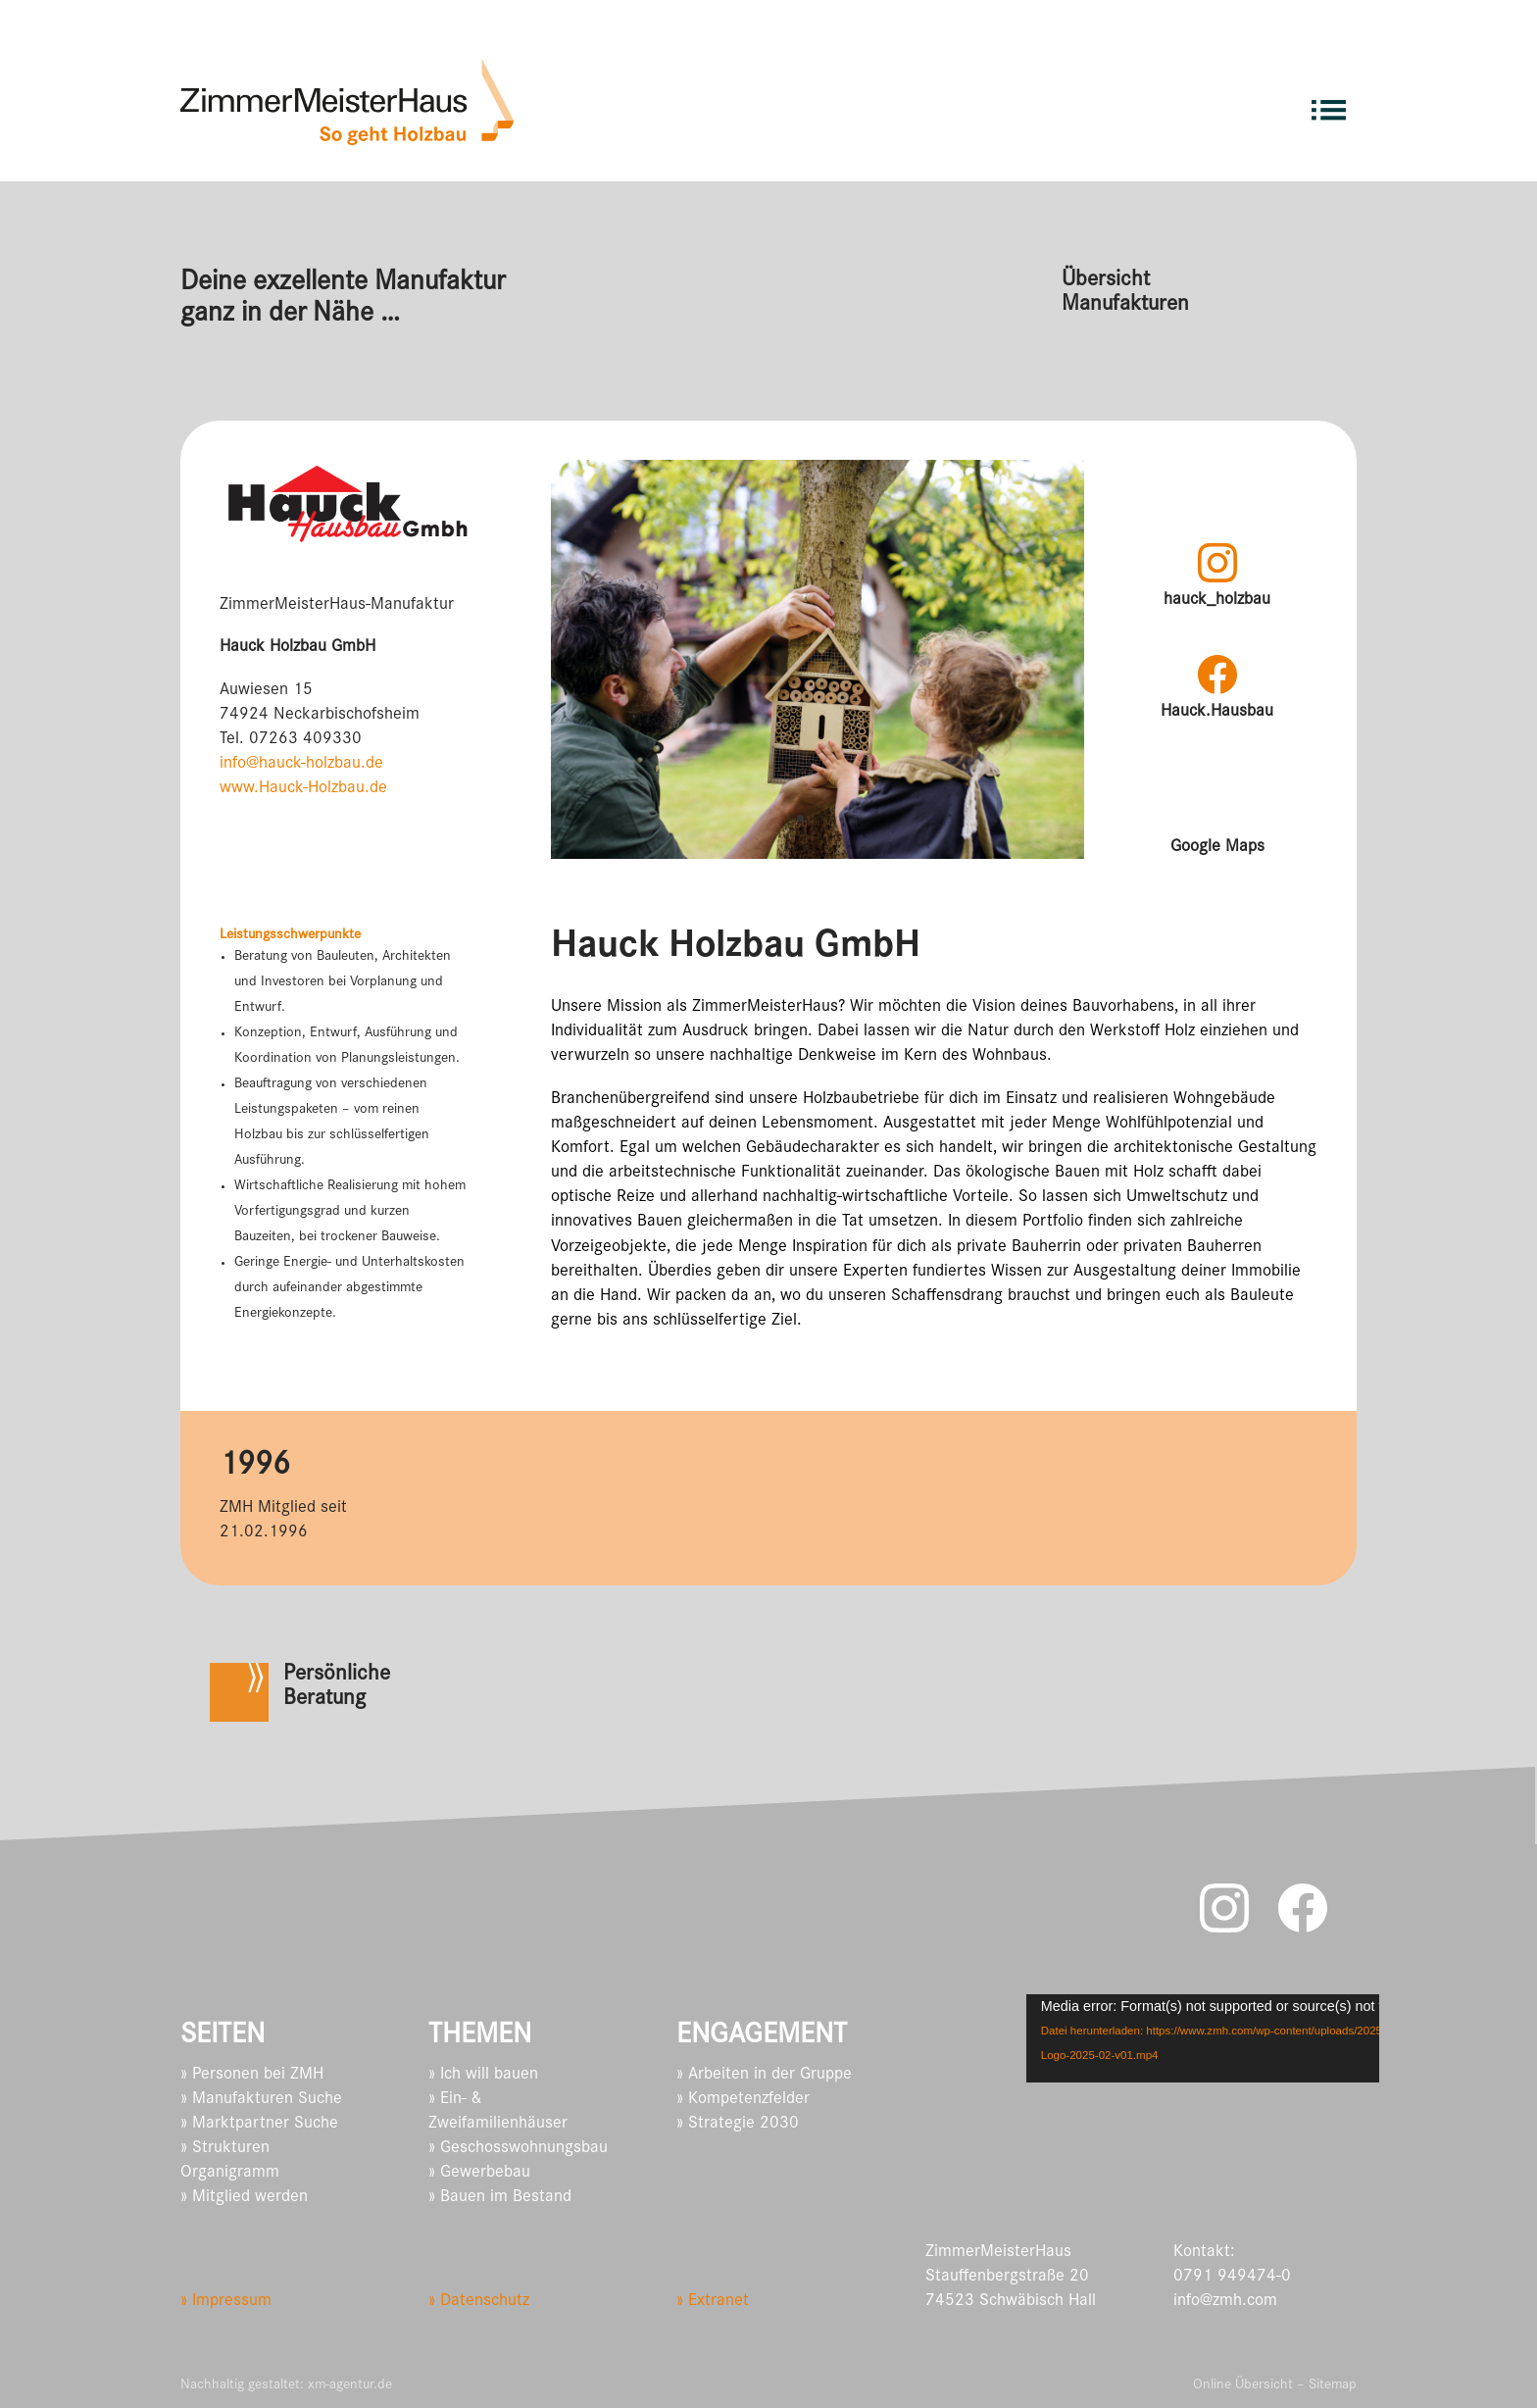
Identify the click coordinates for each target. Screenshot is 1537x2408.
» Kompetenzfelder (743, 2100)
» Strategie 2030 (737, 2124)
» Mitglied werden (244, 2198)
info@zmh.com (1225, 2302)
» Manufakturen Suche (261, 2100)
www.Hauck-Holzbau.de (303, 789)
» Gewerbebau (479, 2173)
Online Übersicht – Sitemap (1275, 2386)
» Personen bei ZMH (251, 2075)
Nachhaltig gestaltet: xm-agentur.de (286, 2386)
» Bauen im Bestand (499, 2198)
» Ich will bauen (483, 2075)
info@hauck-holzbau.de (301, 765)
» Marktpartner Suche (259, 2124)
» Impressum (226, 2302)
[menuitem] (1329, 101)
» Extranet (712, 2302)
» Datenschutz (478, 2302)
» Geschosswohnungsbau (518, 2149)
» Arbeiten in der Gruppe (764, 2075)
